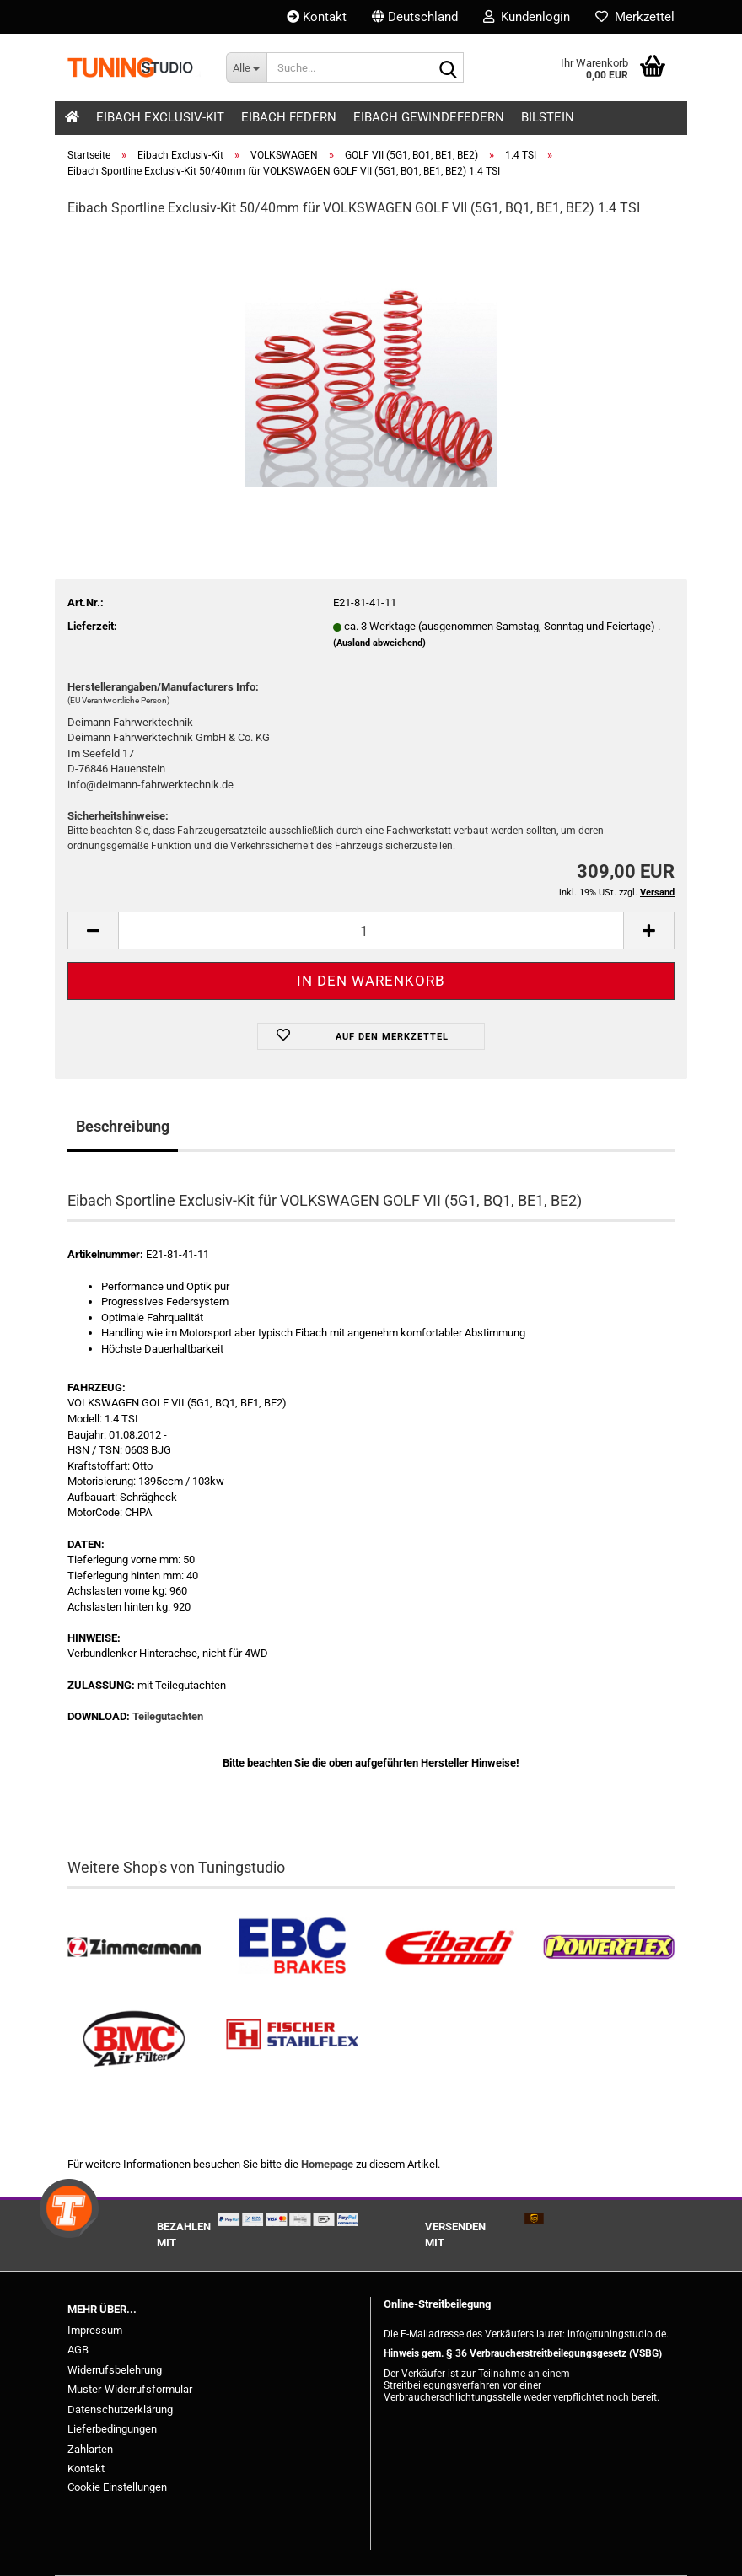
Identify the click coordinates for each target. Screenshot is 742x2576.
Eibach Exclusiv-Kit (160, 117)
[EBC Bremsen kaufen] (292, 1947)
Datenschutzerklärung (120, 2409)
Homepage (327, 2164)
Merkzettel (635, 16)
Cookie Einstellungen (117, 2487)
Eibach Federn (288, 117)
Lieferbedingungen (112, 2429)
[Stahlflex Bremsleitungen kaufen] (292, 2039)
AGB (78, 2349)
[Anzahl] (371, 930)
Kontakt (317, 16)
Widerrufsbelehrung (114, 2370)
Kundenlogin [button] (526, 16)
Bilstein (547, 117)
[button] (414, 17)
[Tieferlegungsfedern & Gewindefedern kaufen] (450, 1947)
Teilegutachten (167, 1716)
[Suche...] (246, 67)
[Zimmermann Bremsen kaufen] (134, 1947)
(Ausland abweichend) (379, 642)
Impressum (94, 2330)
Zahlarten (90, 2449)
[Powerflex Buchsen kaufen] (608, 1947)
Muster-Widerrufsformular (129, 2389)
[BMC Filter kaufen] (134, 2039)
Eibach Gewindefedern (428, 117)
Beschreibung (122, 1126)
